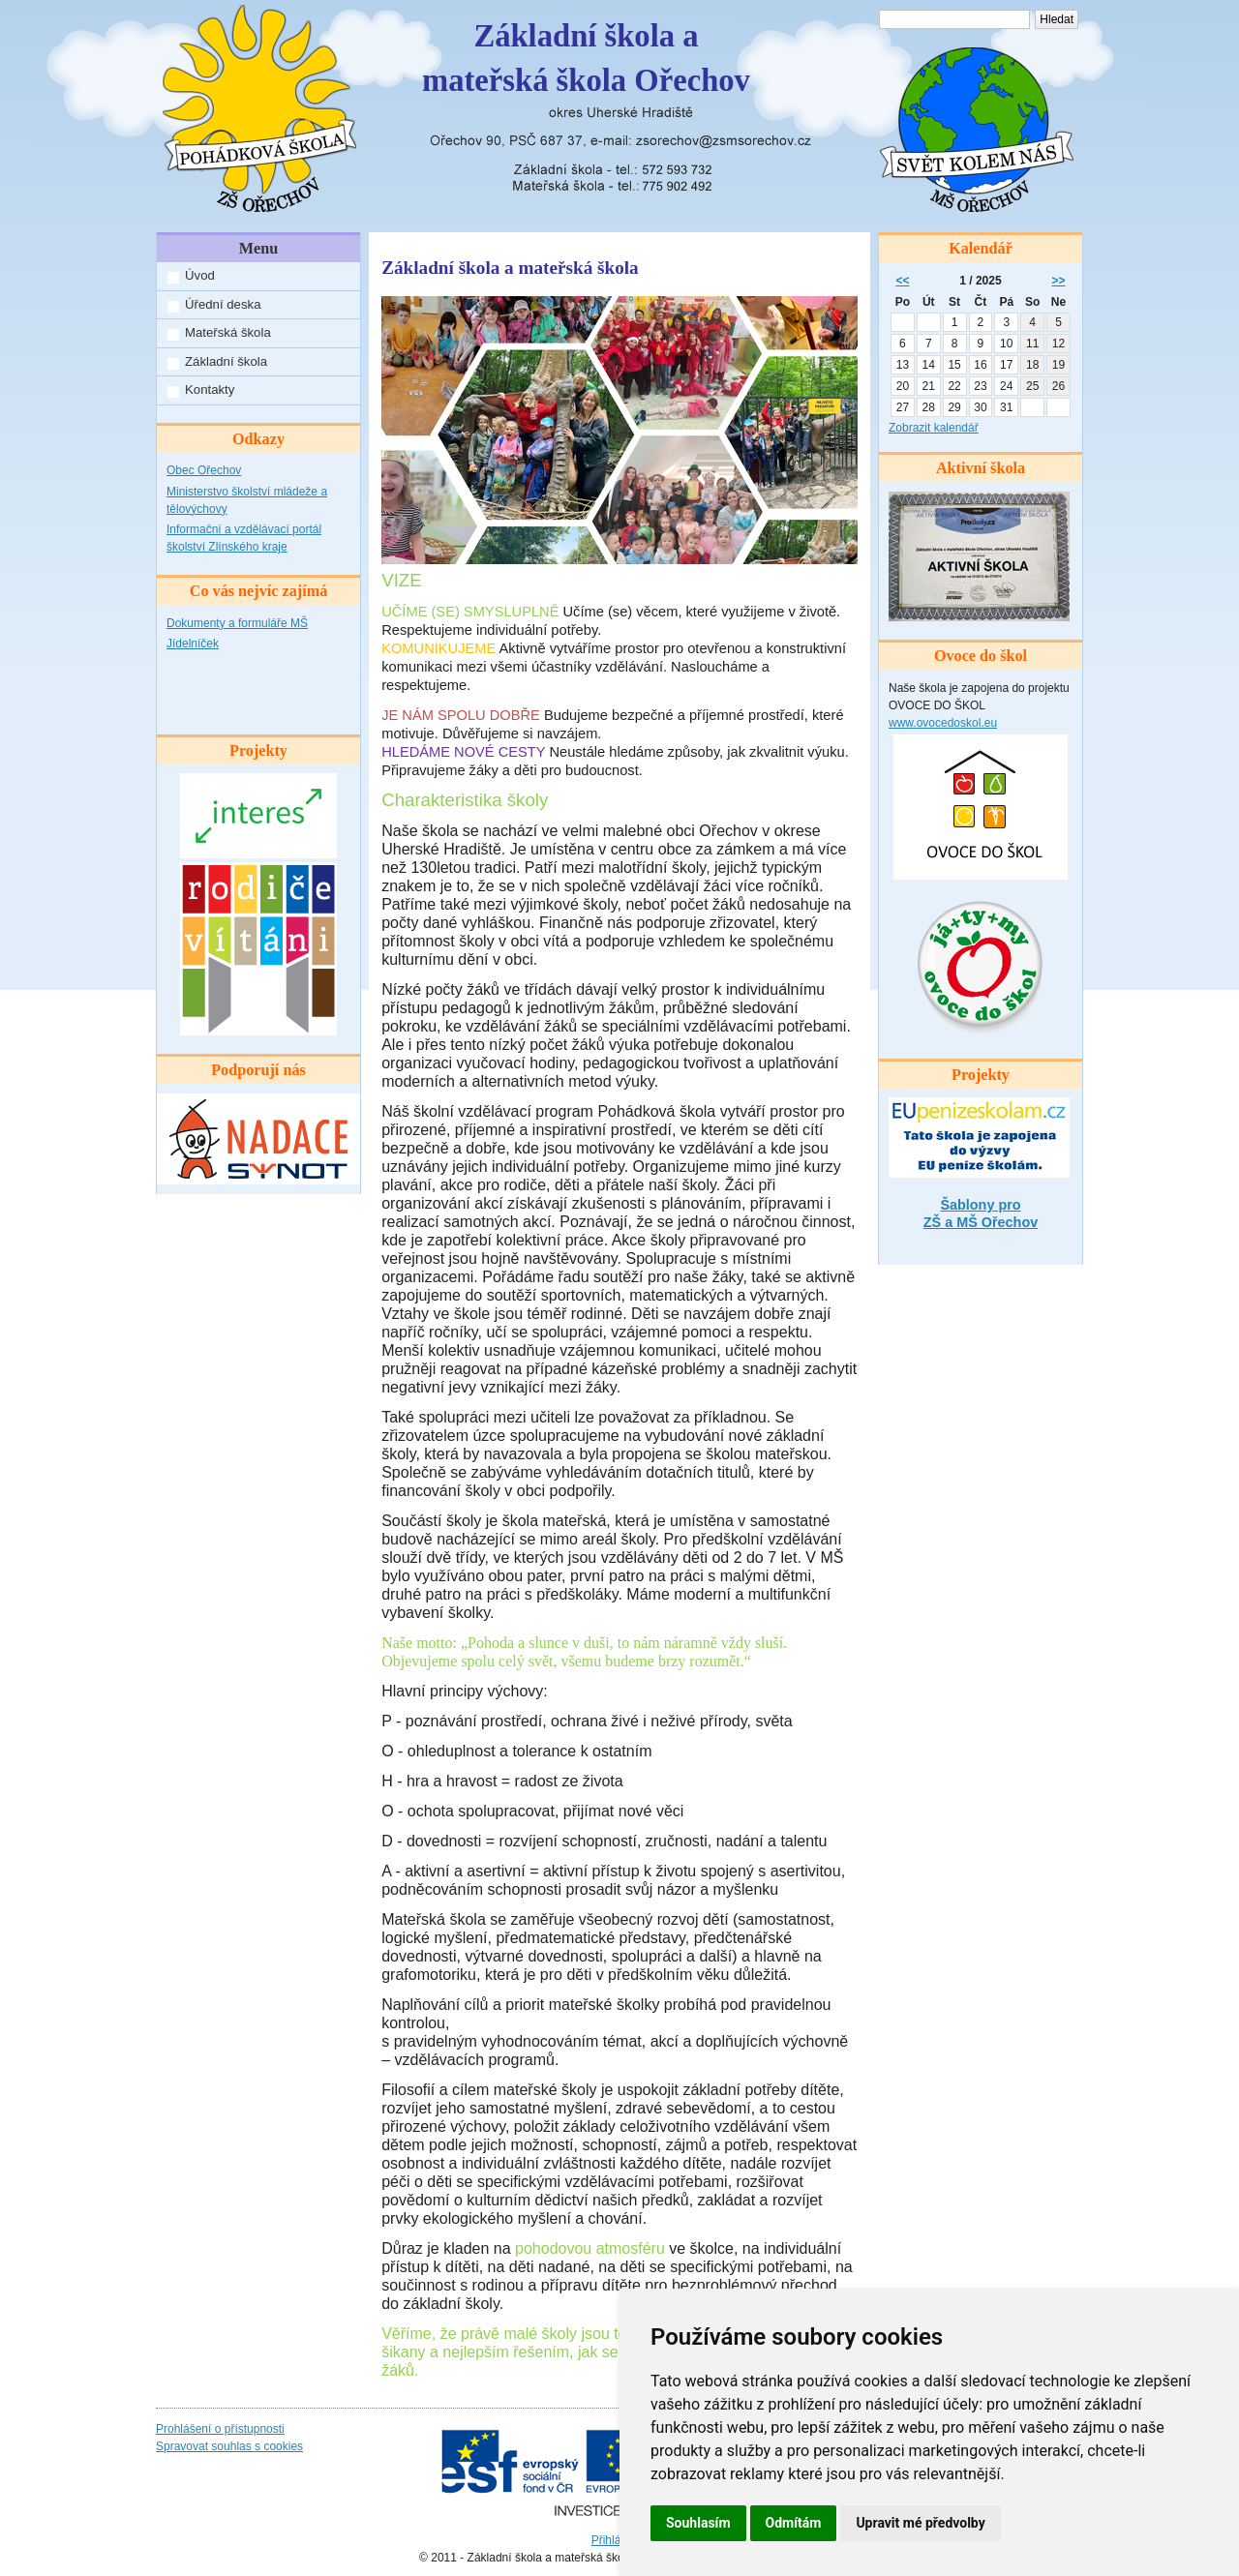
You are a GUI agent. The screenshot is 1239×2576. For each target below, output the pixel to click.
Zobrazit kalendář (934, 427)
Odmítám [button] (794, 2523)
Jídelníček (192, 643)
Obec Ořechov (203, 470)
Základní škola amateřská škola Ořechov (586, 58)
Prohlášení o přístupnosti (220, 2429)
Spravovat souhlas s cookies (229, 2446)
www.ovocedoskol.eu (943, 723)
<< (902, 280)
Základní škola (226, 361)
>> (1059, 280)
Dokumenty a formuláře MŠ (237, 623)
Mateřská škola (228, 332)
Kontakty (209, 389)
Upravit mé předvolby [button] (920, 2523)
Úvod (200, 275)
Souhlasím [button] (698, 2523)
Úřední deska (222, 304)
